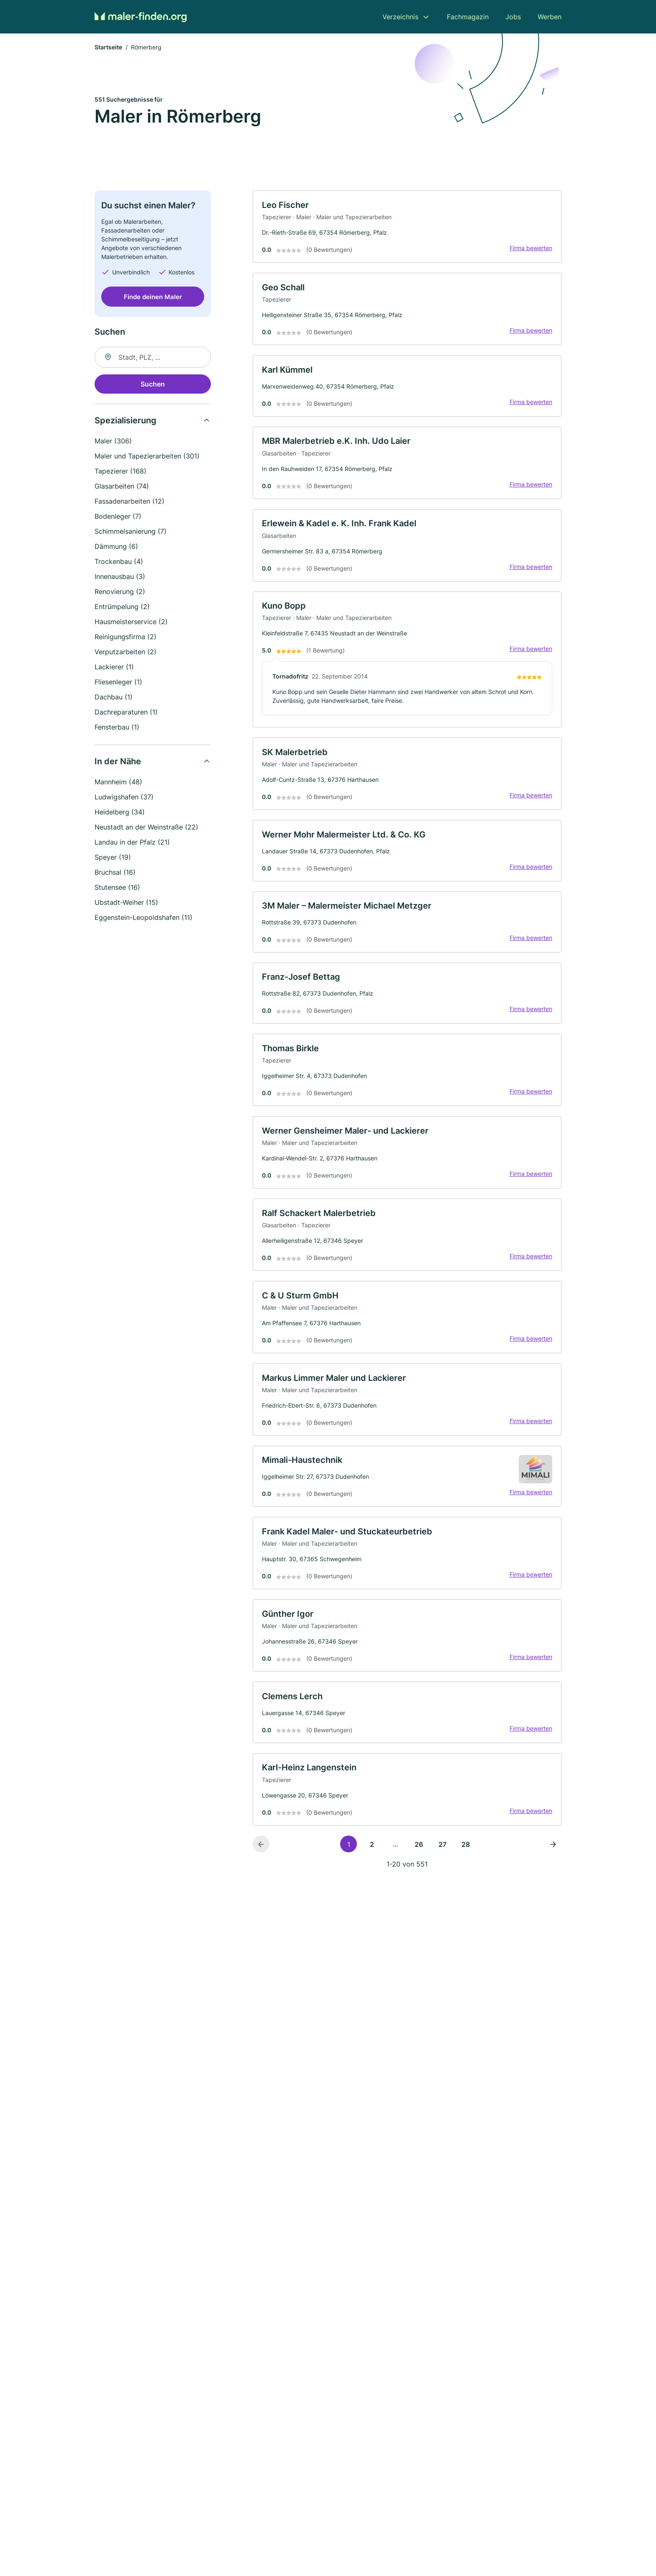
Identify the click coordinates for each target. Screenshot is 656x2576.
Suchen (153, 385)
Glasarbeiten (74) (122, 487)
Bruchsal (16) (115, 873)
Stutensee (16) (117, 888)
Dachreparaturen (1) (126, 713)
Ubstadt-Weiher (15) (126, 903)
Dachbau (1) (114, 698)
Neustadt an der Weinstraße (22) (146, 828)
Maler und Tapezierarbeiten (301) (147, 457)
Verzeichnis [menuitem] (400, 17)
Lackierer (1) (114, 668)
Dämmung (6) (116, 547)
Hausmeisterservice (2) (131, 623)
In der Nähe (118, 763)
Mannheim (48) (118, 783)
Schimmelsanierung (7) (131, 532)
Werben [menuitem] (549, 17)
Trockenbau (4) (119, 562)
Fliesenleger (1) (118, 683)
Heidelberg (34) (120, 813)
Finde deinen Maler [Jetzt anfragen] (153, 298)
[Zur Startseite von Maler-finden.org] (141, 16)
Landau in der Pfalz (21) (132, 843)
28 (465, 1867)
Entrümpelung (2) (122, 608)
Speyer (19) (113, 858)
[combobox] (153, 358)
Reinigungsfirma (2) (125, 638)
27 (442, 1867)
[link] (407, 228)
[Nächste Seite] (553, 1867)
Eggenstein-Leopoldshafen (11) (143, 918)
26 (419, 1867)
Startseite (108, 47)
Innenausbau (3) (120, 578)
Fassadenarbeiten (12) (129, 502)
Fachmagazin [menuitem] (468, 17)
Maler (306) (113, 442)
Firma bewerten (529, 250)
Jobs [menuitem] (513, 17)
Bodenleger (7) (118, 517)
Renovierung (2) (120, 593)
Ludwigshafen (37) (124, 798)
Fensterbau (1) (117, 728)
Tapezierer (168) (120, 472)
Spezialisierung (125, 422)
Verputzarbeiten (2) (125, 653)
